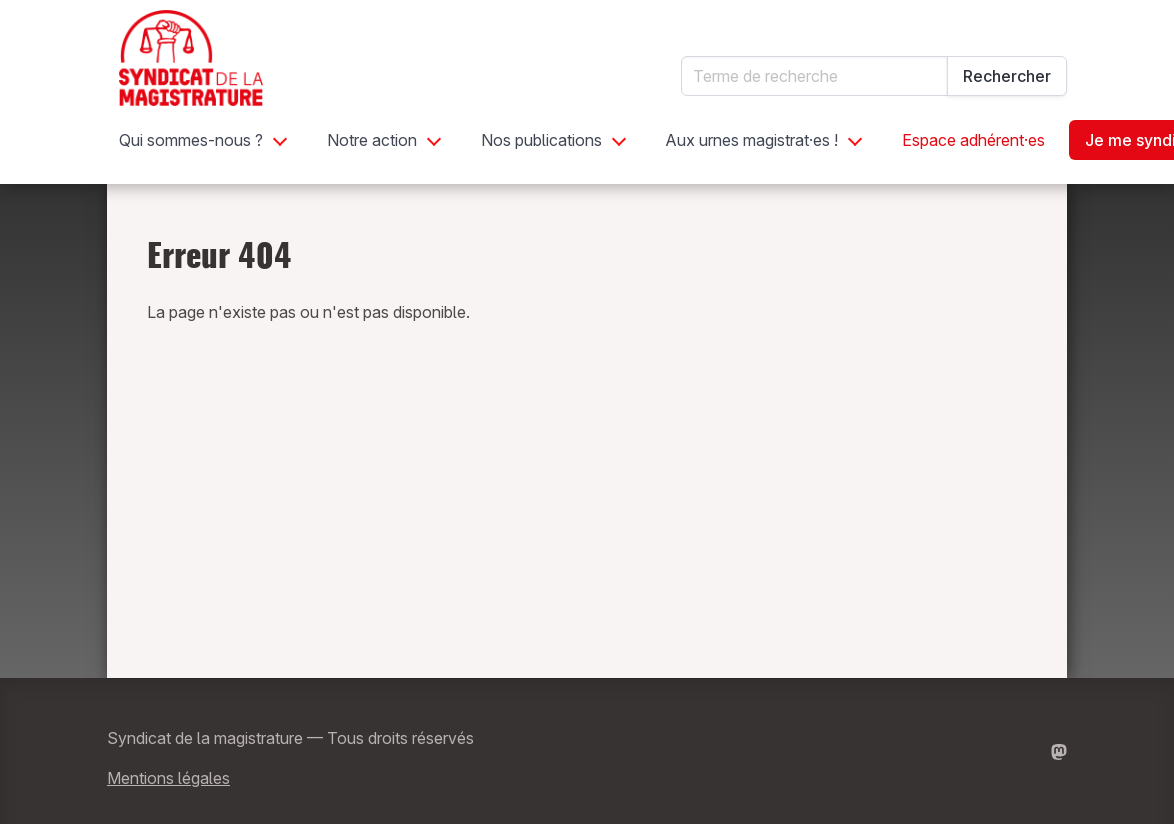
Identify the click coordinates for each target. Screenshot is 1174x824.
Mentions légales (168, 778)
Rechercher (1007, 76)
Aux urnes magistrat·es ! (752, 140)
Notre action (372, 140)
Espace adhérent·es (973, 140)
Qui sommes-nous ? (191, 140)
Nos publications (541, 140)
